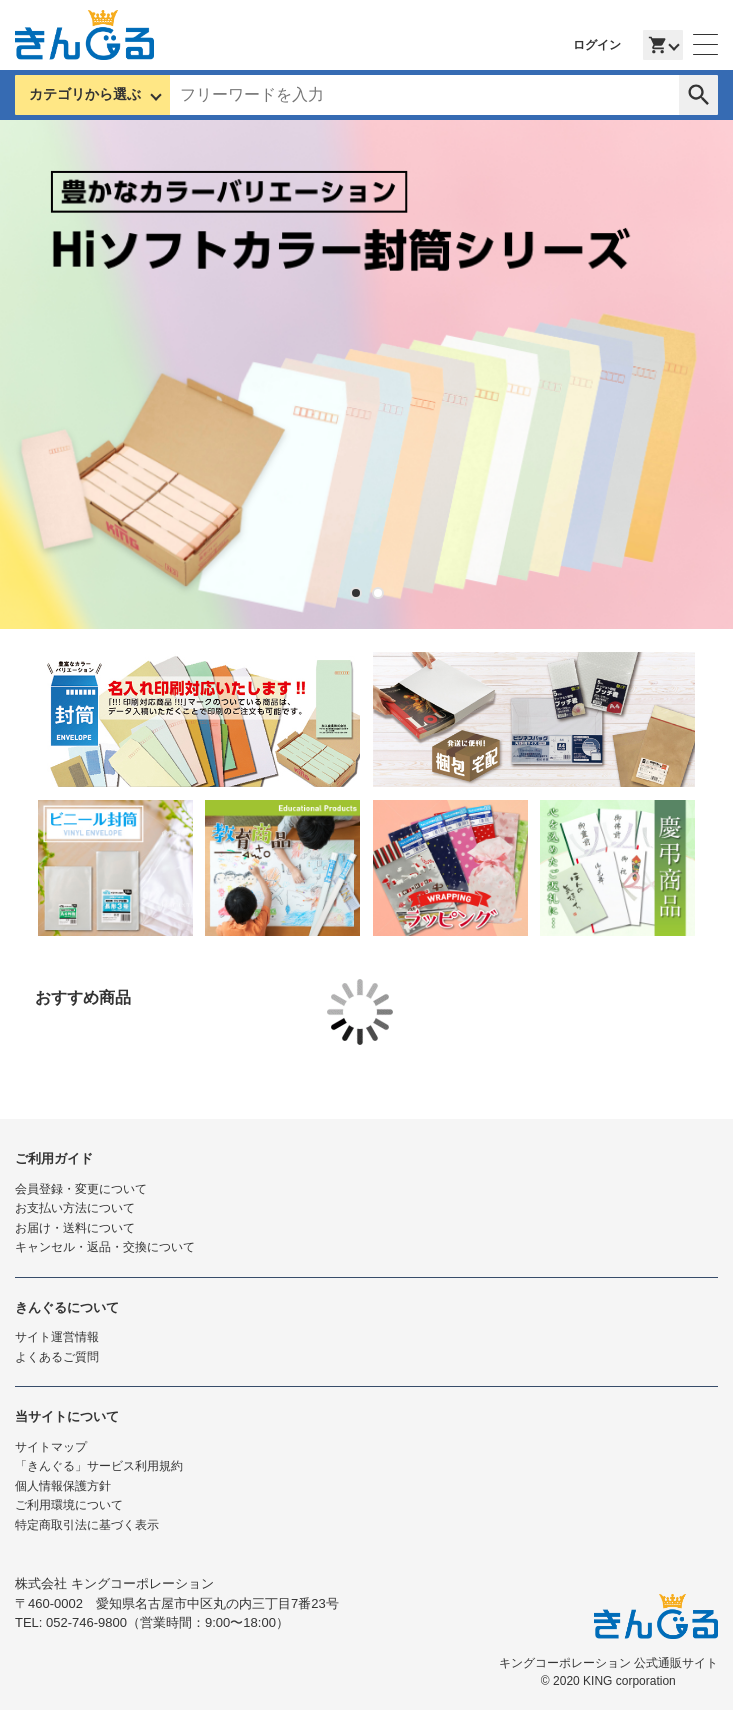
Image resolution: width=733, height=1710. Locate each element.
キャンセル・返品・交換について (105, 1247)
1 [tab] (356, 593)
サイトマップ (51, 1447)
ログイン (597, 45)
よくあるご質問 (57, 1357)
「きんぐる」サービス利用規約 (99, 1466)
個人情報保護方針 (63, 1486)
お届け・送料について (75, 1228)
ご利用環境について (69, 1505)
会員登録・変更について (81, 1189)
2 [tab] (378, 593)
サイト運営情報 (57, 1337)
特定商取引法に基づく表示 (87, 1525)
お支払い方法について (75, 1208)
